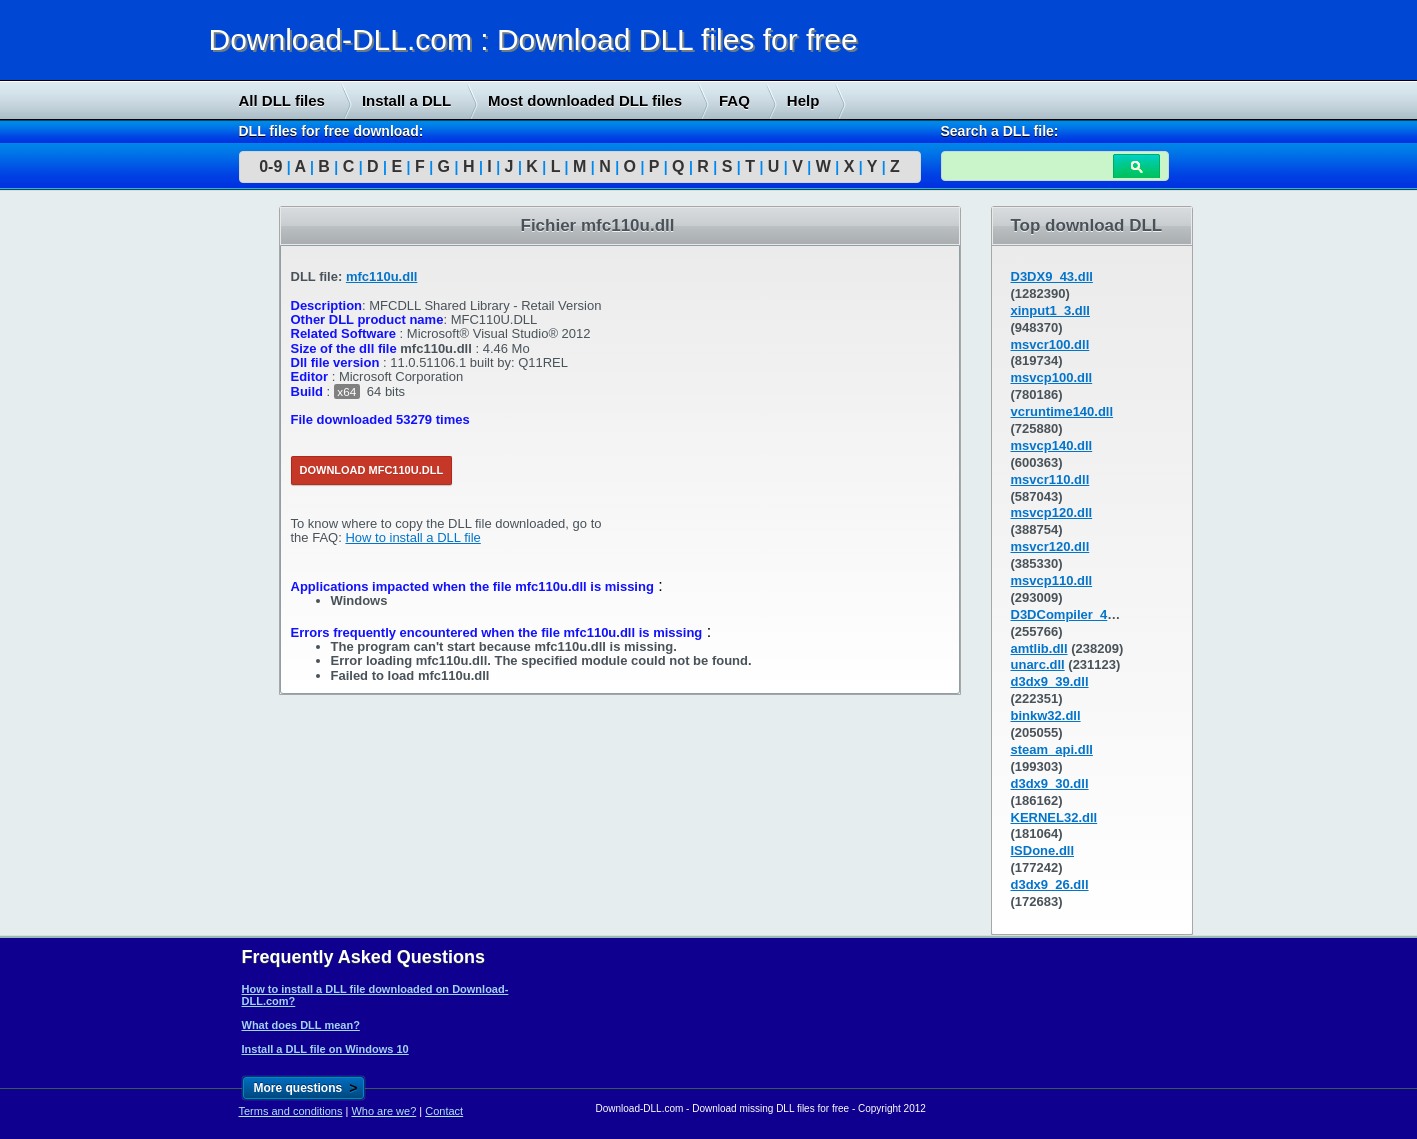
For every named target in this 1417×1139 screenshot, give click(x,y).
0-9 (270, 166)
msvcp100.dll (1052, 377)
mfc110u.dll (382, 276)
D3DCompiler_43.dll (1072, 614)
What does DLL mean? (301, 1025)
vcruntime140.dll (1062, 411)
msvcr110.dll (1050, 479)
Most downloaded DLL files (585, 100)
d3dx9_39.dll (1050, 681)
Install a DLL (406, 100)
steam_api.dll (1052, 749)
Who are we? (383, 1111)
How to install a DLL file (412, 537)
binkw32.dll (1046, 715)
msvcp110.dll (1052, 580)
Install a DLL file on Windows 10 (325, 1049)
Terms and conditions (291, 1111)
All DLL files (282, 100)
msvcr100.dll (1050, 344)
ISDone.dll (1043, 850)
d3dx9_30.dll (1050, 783)
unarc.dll (1038, 664)
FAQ (734, 100)
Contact (444, 1111)
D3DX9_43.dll (1052, 276)
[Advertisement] (150, 511)
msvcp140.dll (1052, 445)
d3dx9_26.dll (1050, 884)
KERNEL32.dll (1054, 817)
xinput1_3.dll (1050, 310)
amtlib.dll (1039, 648)
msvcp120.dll (1052, 512)
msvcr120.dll (1050, 546)
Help (803, 100)
